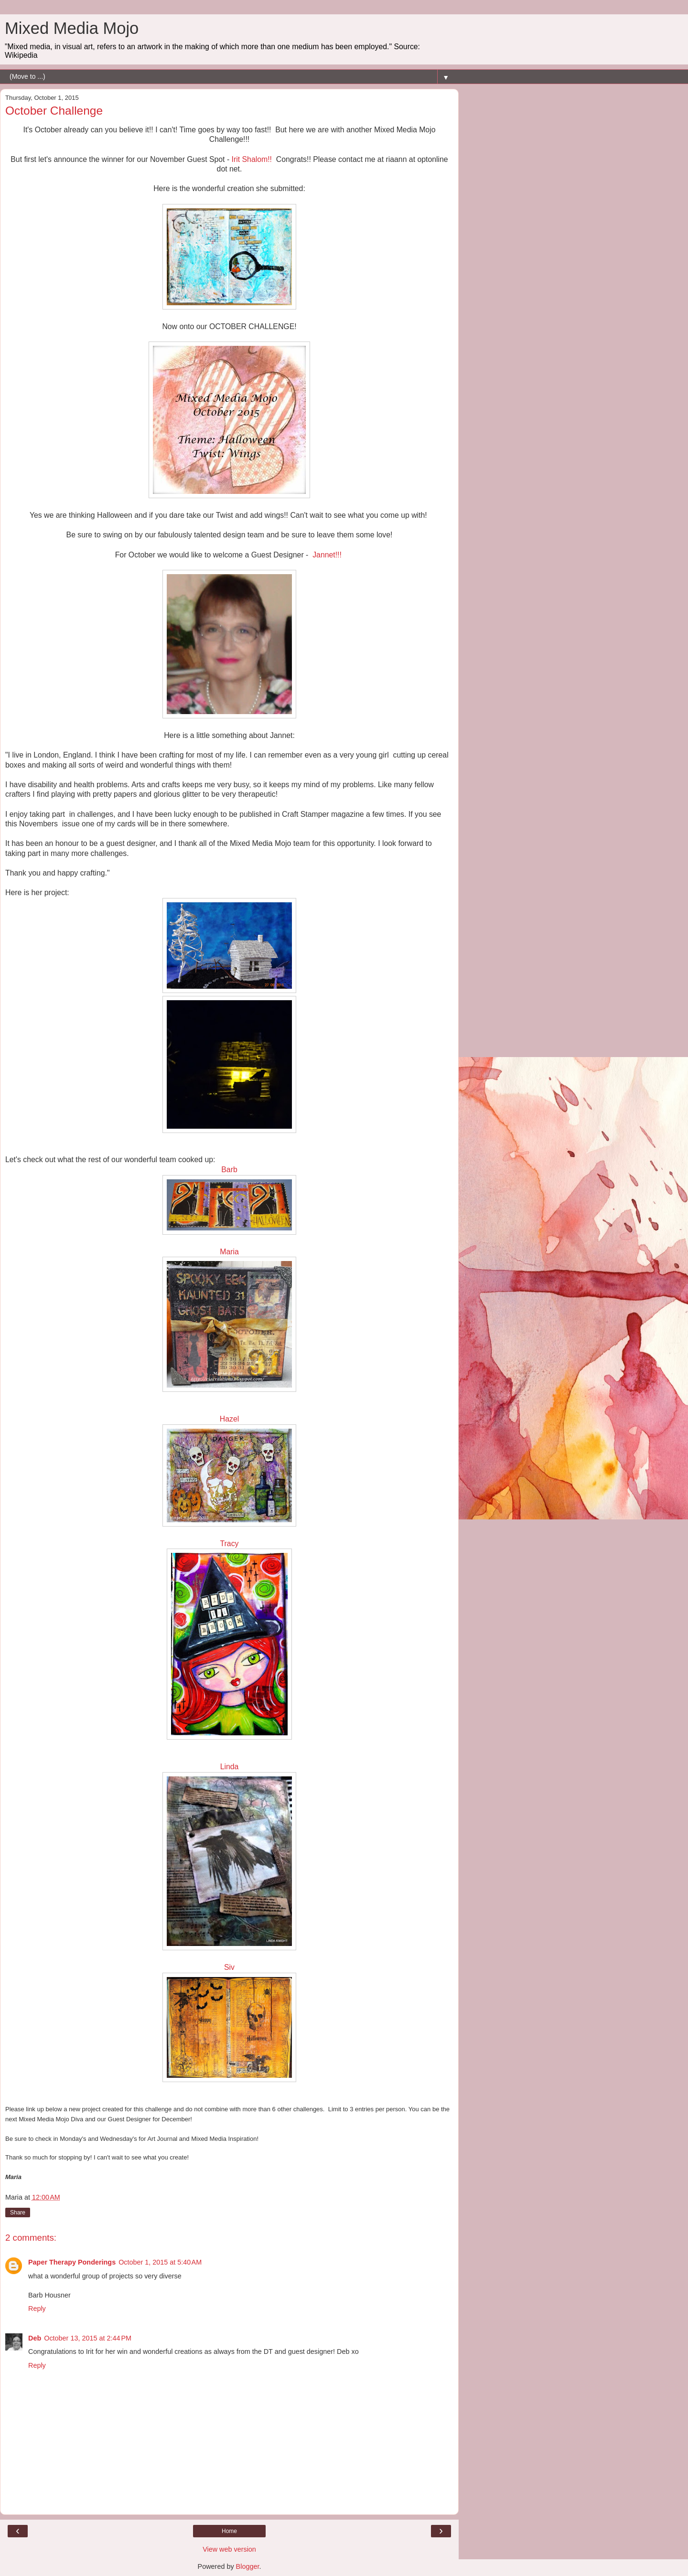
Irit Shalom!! (252, 159)
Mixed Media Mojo (72, 28)
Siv (229, 1967)
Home (229, 2531)
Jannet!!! (328, 555)
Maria (229, 1252)
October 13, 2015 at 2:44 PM (87, 2338)
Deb (34, 2338)
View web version (229, 2549)
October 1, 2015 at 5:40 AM (160, 2262)
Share (17, 2212)
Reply (37, 2308)
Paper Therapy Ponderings (72, 2262)
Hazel (229, 1419)
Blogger (247, 2566)
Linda (229, 1767)
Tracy (229, 1543)
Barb (229, 1169)
